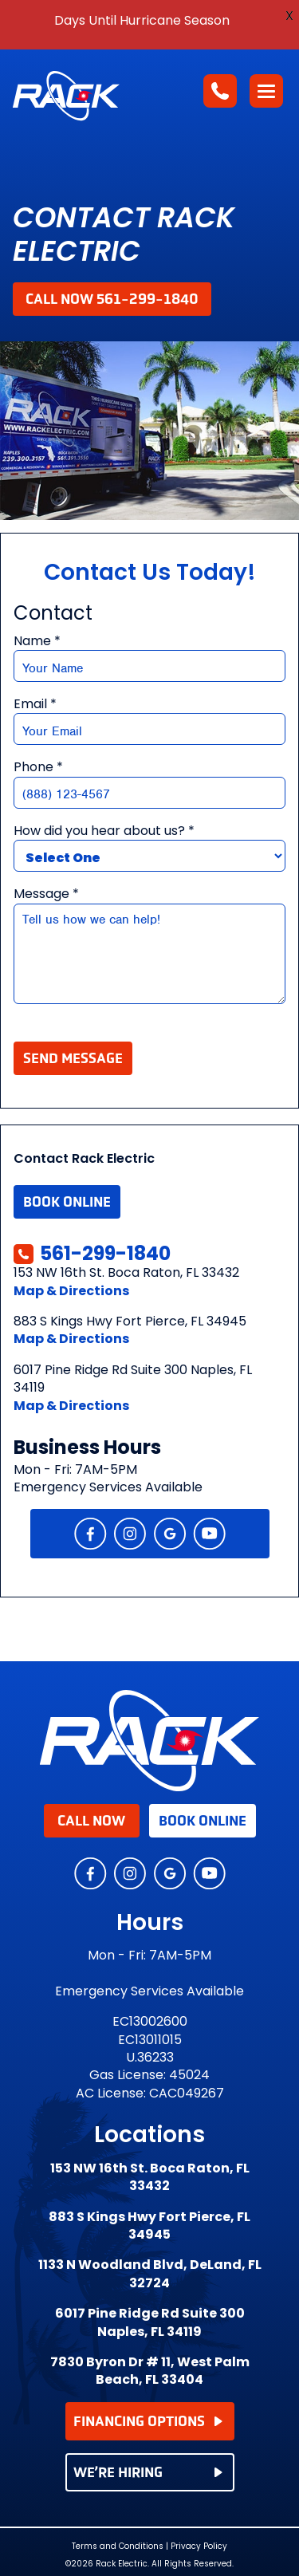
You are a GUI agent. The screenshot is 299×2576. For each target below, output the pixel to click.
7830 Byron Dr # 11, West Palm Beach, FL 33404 (150, 2371)
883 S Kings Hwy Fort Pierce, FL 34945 (149, 2225)
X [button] (289, 15)
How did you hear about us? (104, 831)
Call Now (91, 1821)
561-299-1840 (92, 1254)
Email (35, 704)
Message (46, 894)
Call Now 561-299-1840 (112, 299)
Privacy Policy (199, 2546)
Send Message (73, 1058)
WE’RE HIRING (148, 2472)
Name (37, 641)
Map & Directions (71, 1291)
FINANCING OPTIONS (148, 2421)
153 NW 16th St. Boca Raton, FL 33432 (150, 2177)
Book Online (67, 1202)
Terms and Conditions (117, 2546)
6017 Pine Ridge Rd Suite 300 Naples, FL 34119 (150, 2322)
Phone (38, 767)
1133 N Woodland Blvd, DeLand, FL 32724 (150, 2273)
